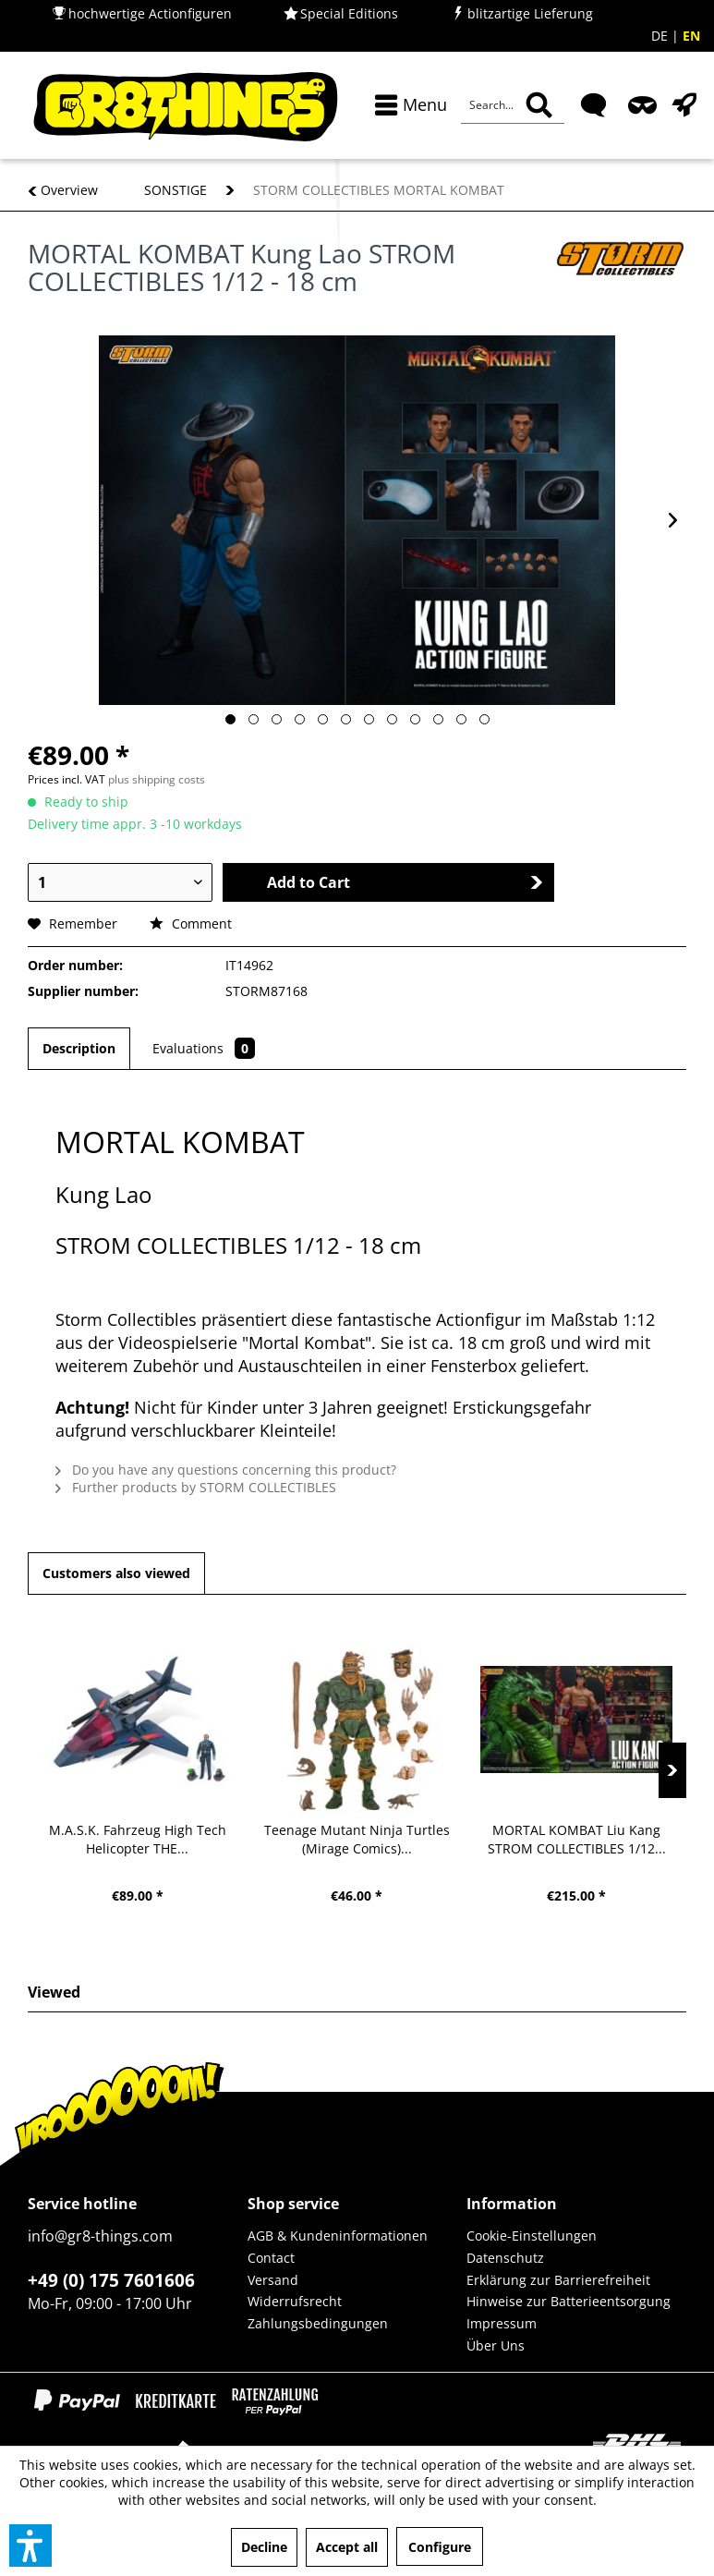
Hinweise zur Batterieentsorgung (568, 2301)
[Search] (539, 105)
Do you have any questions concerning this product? (225, 1469)
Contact (271, 2257)
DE (661, 35)
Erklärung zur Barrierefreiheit (558, 2280)
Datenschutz (505, 2257)
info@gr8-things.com (100, 2236)
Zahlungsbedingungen (318, 2323)
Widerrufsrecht (295, 2301)
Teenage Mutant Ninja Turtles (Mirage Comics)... (357, 1839)
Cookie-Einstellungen (531, 2235)
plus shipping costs (156, 779)
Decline (264, 2547)
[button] (30, 2545)
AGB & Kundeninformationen (338, 2235)
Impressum (501, 2323)
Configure (439, 2547)
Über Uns (495, 2345)
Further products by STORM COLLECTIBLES (195, 1487)
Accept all (347, 2547)
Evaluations (203, 1048)
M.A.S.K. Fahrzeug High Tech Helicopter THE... (137, 1839)
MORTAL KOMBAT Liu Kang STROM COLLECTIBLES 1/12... (577, 1839)
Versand (273, 2280)
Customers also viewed (116, 1573)
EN (691, 35)
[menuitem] (406, 105)
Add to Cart (405, 882)
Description (78, 1048)
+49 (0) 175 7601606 (111, 2280)
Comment (191, 923)
